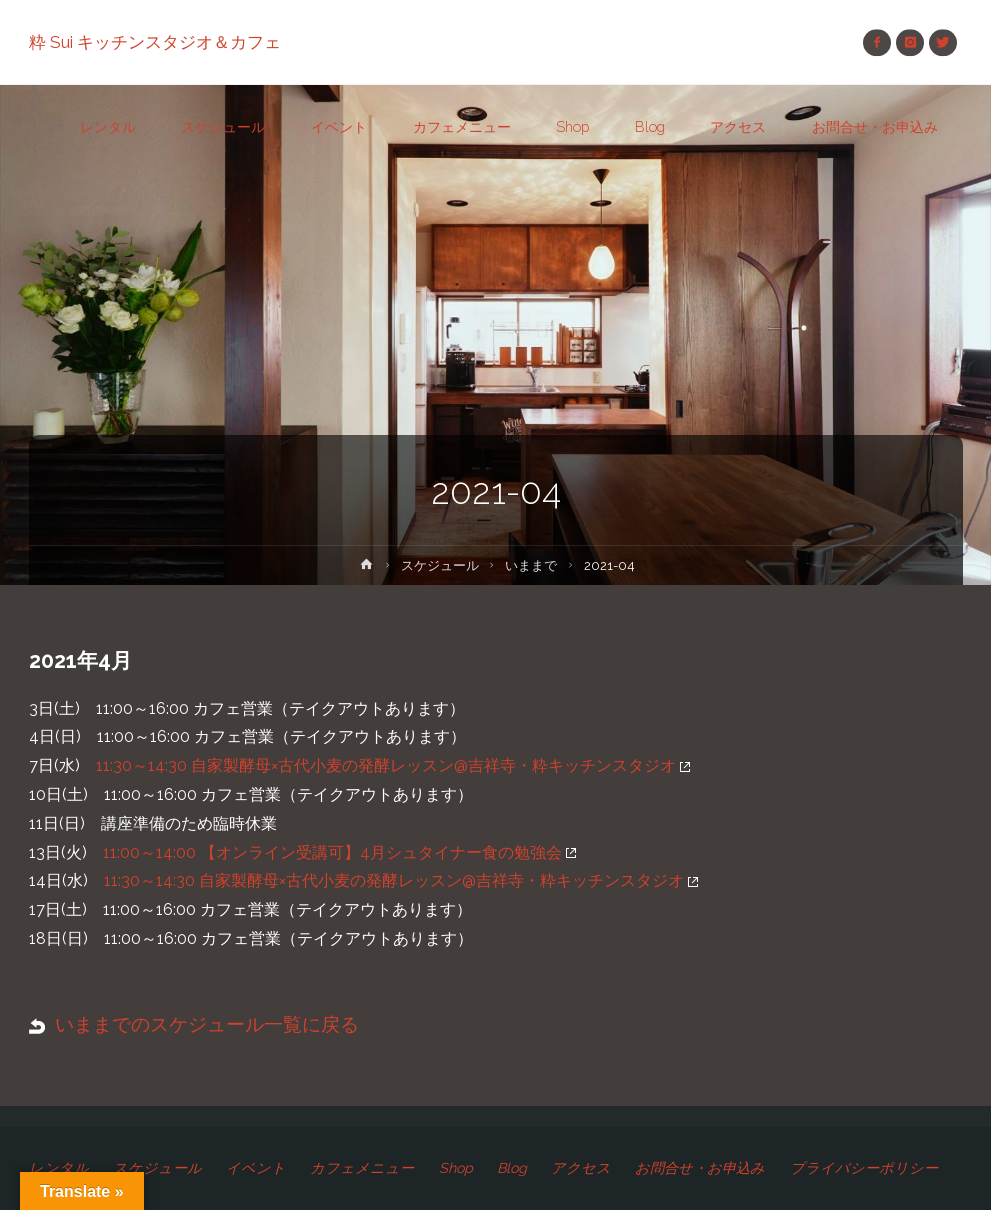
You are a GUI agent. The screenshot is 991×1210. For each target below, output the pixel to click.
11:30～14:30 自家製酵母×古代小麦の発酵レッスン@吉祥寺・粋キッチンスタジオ (393, 765)
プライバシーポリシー (864, 1168)
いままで (531, 565)
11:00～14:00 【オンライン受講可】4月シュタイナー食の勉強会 (339, 852)
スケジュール (440, 565)
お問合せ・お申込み (700, 1168)
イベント (256, 1168)
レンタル (59, 1168)
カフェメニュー (362, 1168)
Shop (456, 1168)
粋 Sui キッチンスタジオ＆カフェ (155, 42)
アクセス (581, 1168)
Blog (512, 1168)
